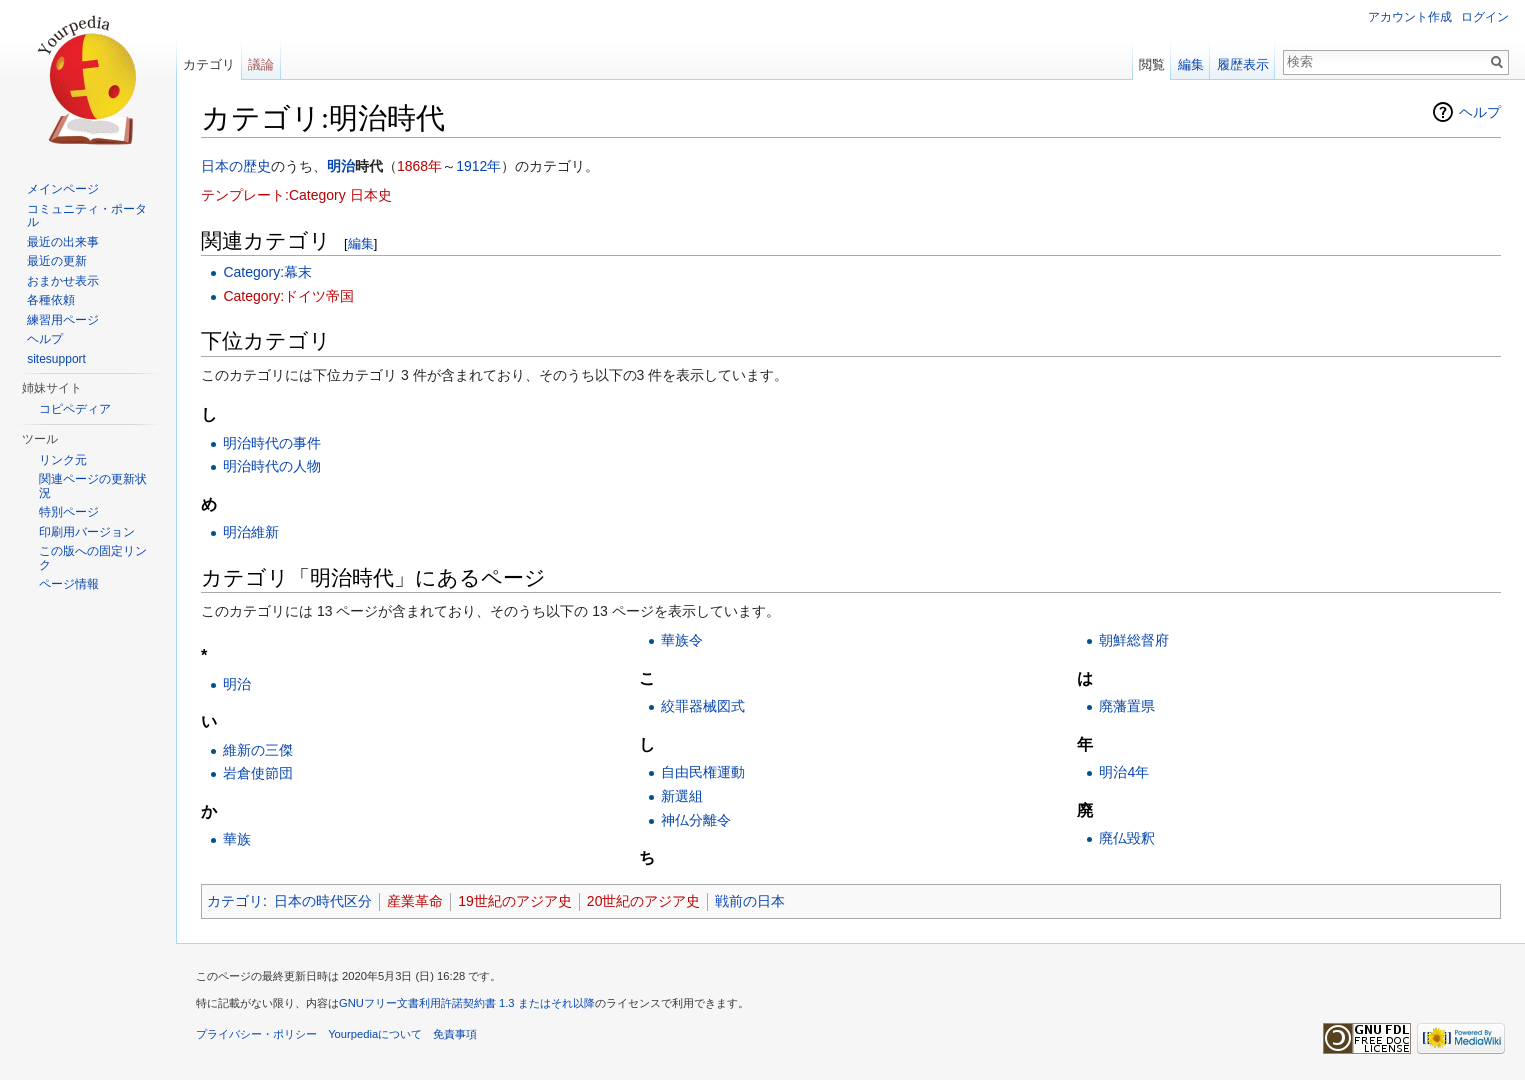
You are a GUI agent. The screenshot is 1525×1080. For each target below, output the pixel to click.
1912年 (478, 166)
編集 (361, 243)
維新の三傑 (258, 750)
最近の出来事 (63, 242)
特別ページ (69, 512)
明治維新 (251, 532)
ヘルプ (1480, 112)
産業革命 (415, 901)
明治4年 (1124, 772)
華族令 (682, 640)
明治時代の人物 (272, 466)
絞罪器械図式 (703, 706)
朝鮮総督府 (1134, 640)
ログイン (1485, 17)
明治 (341, 166)
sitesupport (56, 359)
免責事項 (455, 1034)
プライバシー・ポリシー (256, 1034)
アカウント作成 (1410, 17)
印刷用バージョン (87, 532)
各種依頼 (51, 300)
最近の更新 (57, 261)
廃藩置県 (1127, 706)
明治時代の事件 (272, 443)
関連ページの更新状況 (93, 486)
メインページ (63, 189)
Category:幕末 (267, 272)
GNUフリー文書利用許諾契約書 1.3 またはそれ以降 (467, 1003)
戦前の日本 (750, 901)
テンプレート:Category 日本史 (296, 195)
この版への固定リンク (93, 558)
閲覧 (1152, 64)
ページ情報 (69, 584)
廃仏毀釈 (1127, 838)
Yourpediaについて (375, 1034)
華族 (237, 839)
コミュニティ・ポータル (87, 216)
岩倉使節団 (258, 773)
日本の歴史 (236, 166)
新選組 (682, 796)
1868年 (419, 166)
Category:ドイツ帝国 (288, 296)
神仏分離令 (696, 820)
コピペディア (75, 409)
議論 (261, 64)
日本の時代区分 (323, 901)
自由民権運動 (703, 772)
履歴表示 (1243, 64)
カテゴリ (235, 901)
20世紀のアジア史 (644, 901)
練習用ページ (63, 320)
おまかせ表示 (63, 281)
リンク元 (63, 460)
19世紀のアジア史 (515, 901)
